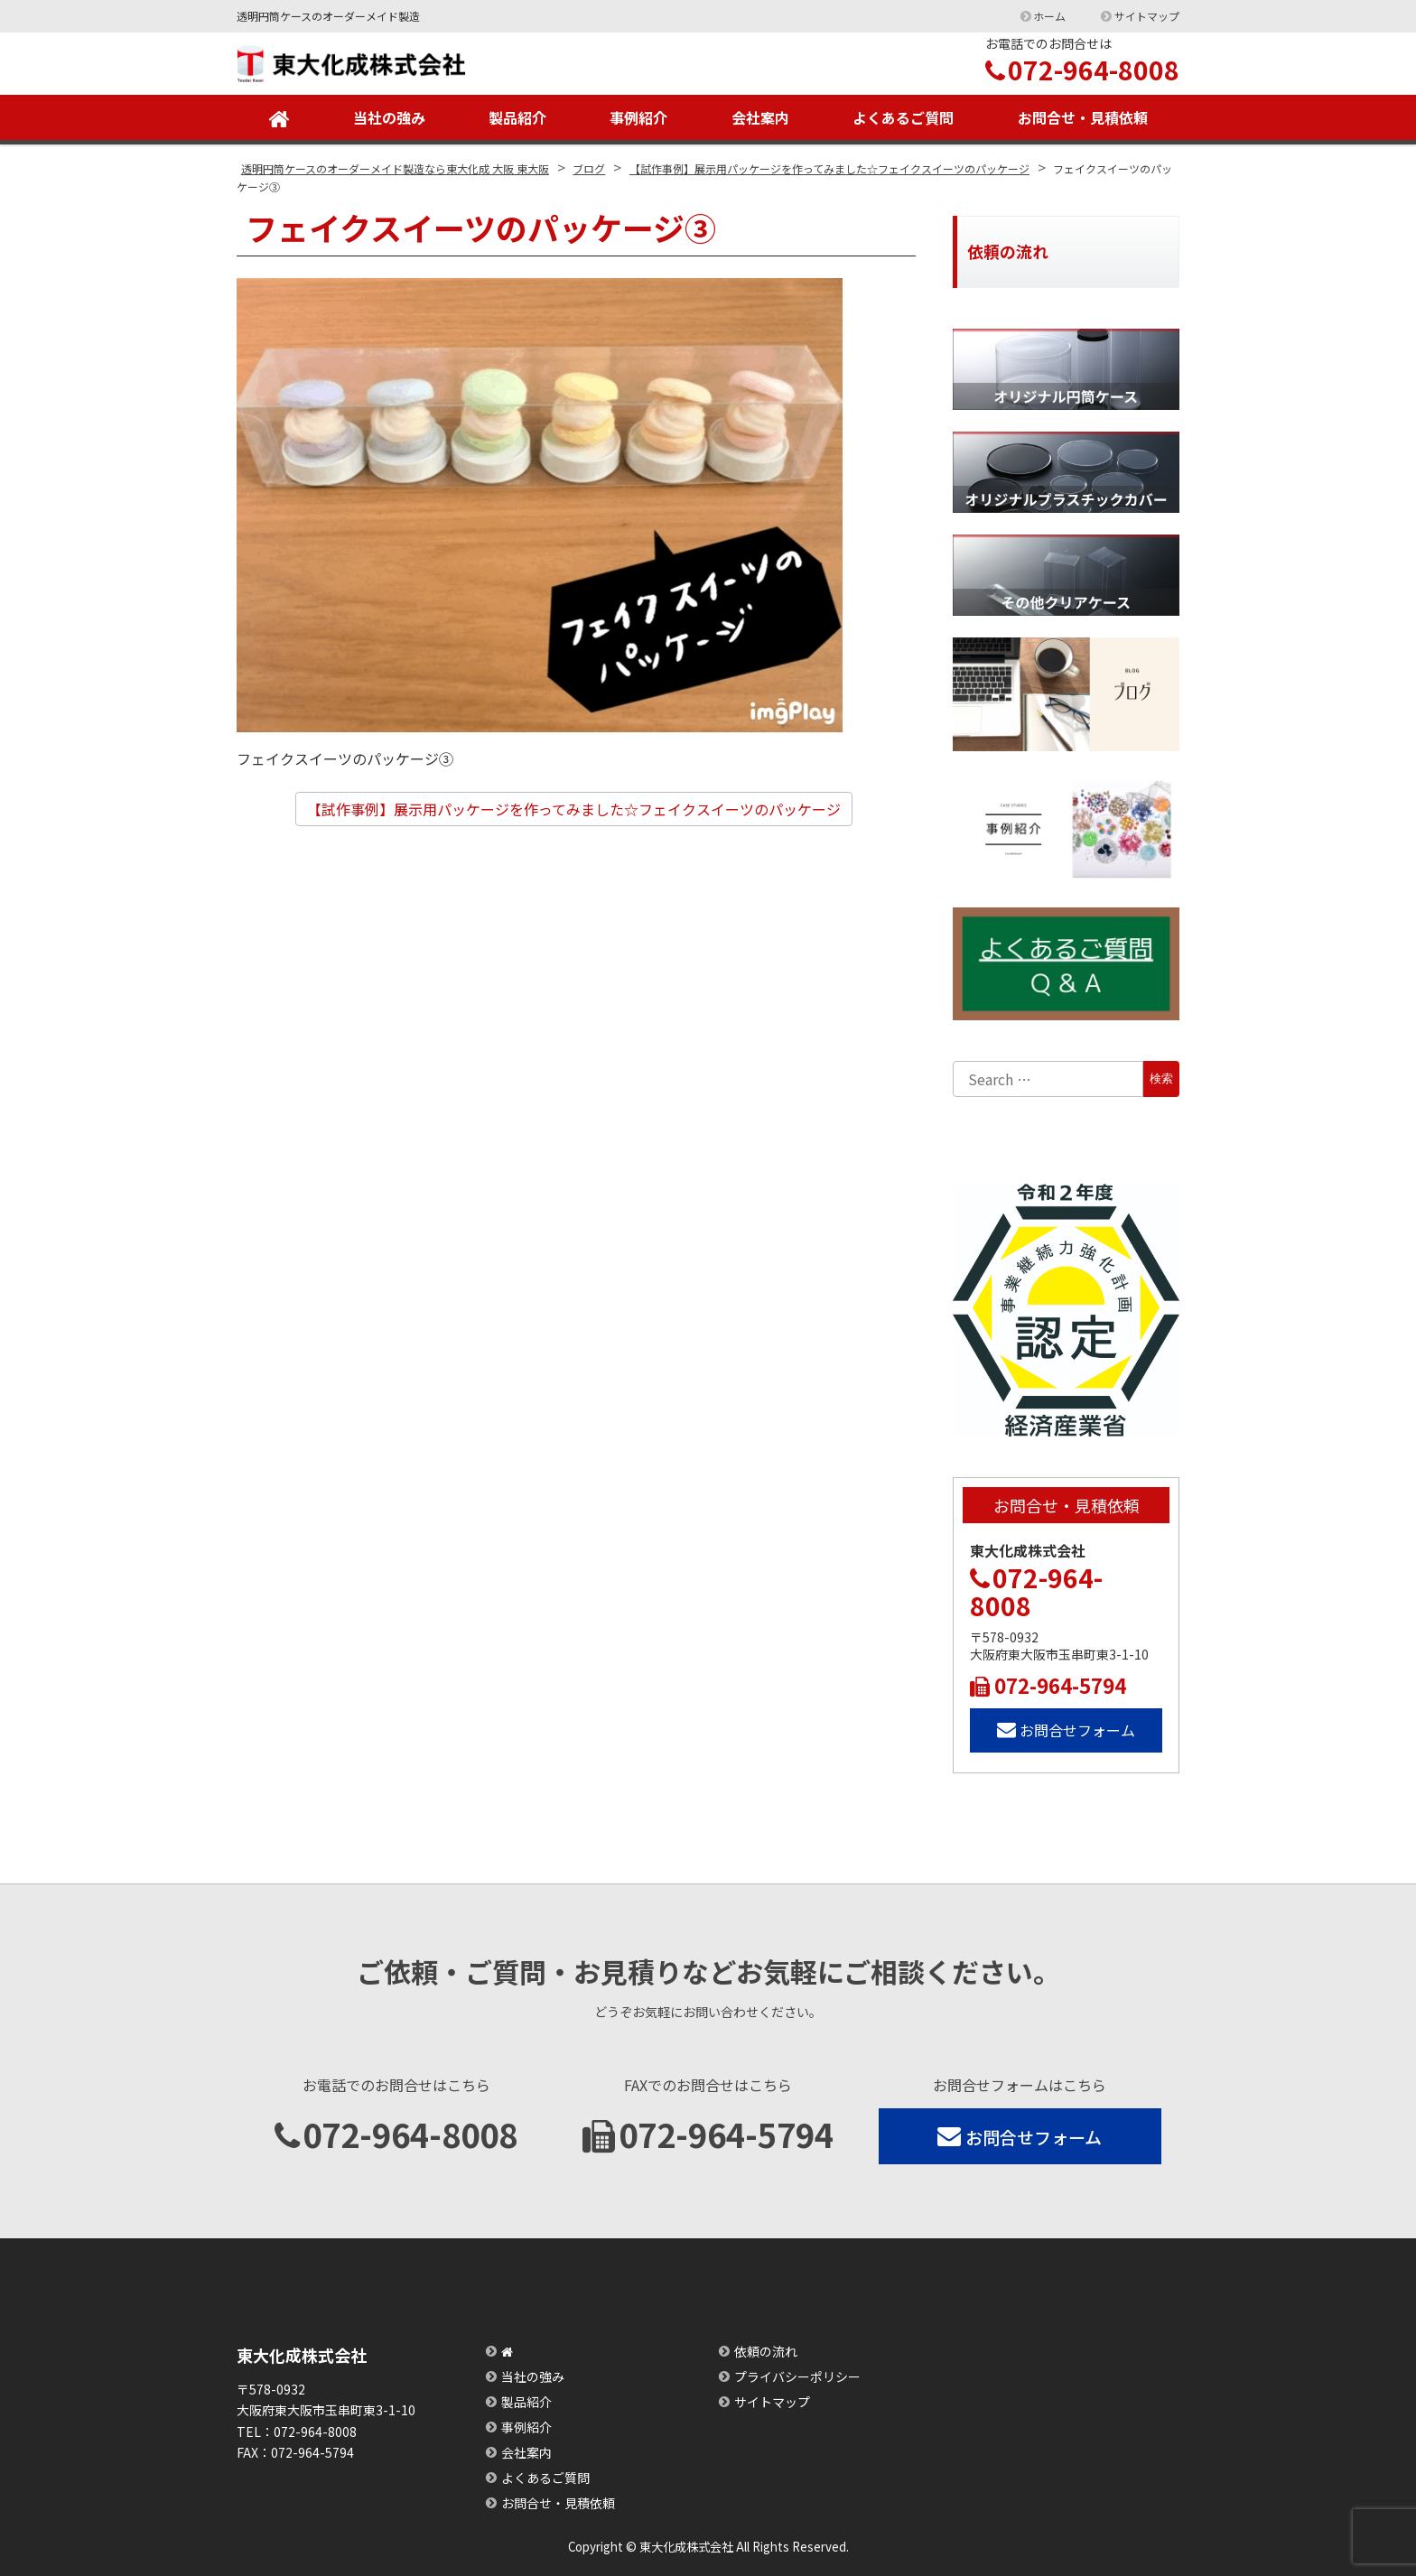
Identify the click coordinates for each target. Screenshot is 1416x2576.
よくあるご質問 (903, 117)
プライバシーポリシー (797, 2376)
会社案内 (760, 117)
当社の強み (389, 117)
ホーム (1049, 15)
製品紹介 (517, 117)
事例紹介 (638, 117)
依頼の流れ (765, 2351)
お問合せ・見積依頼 (1083, 117)
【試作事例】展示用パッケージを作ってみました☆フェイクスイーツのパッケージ (574, 809)
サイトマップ (1146, 15)
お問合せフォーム (1066, 1730)
